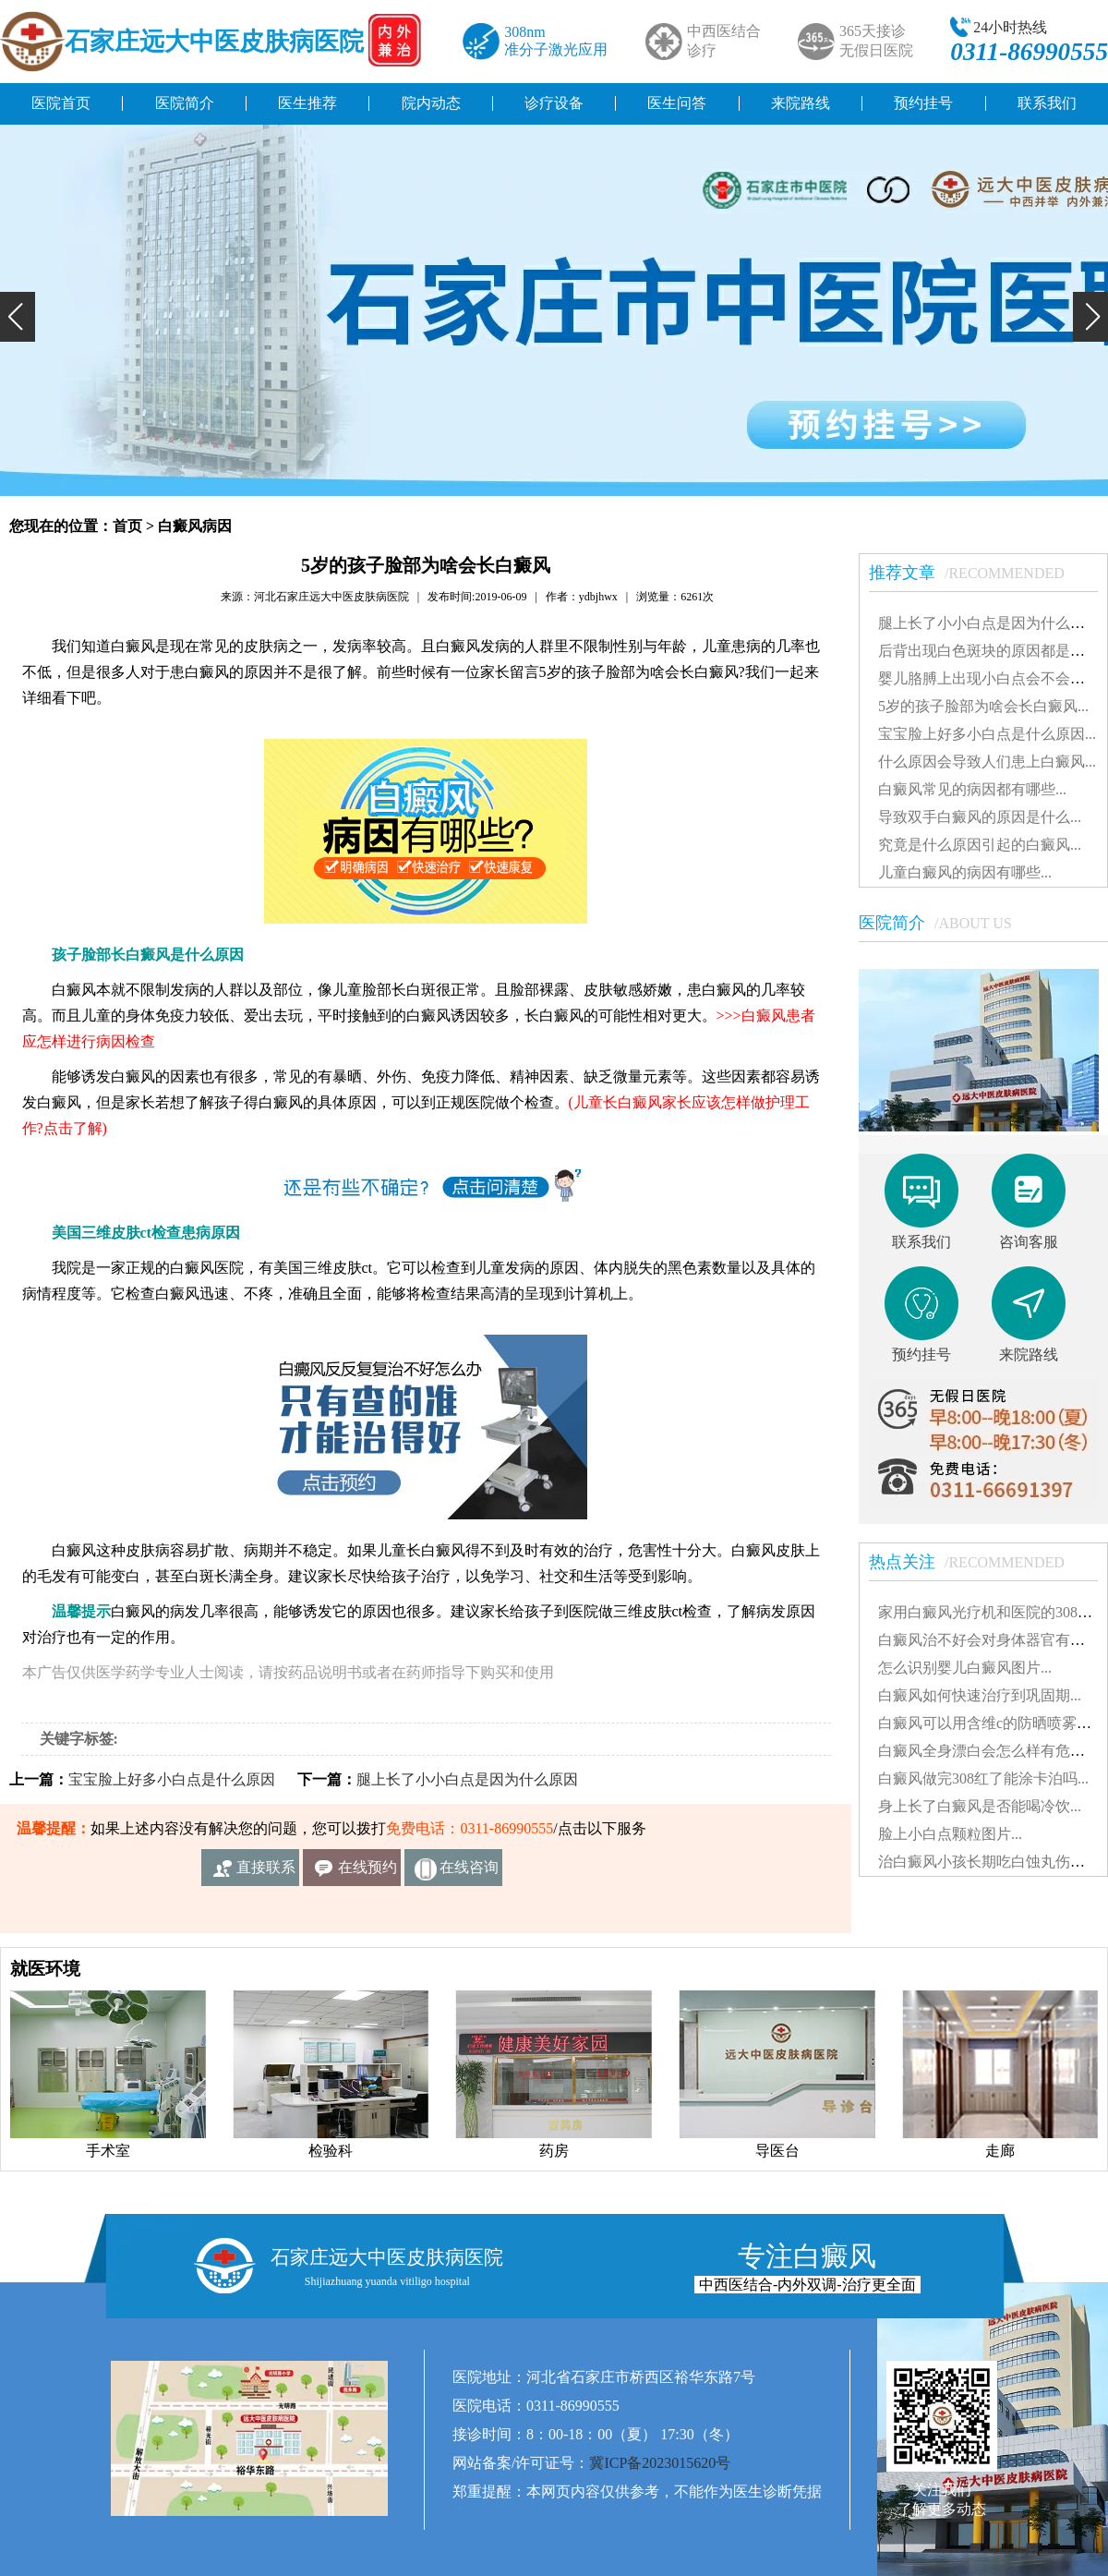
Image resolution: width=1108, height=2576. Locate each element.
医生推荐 (307, 103)
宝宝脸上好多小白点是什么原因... (987, 734)
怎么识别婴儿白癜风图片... (965, 1667)
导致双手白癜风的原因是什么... (979, 817)
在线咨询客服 (469, 1872)
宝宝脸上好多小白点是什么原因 (171, 1779)
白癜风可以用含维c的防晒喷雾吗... (990, 1723)
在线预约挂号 (367, 1872)
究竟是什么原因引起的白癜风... (979, 845)
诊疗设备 (554, 103)
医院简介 (184, 103)
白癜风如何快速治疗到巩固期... (979, 1695)
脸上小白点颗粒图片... (950, 1834)
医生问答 (676, 103)
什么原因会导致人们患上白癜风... (987, 761)
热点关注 (976, 1562)
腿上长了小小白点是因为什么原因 (467, 1779)
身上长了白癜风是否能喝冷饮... (979, 1806)
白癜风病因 (195, 526)
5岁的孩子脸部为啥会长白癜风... (983, 706)
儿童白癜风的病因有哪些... (965, 872)
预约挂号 (923, 103)
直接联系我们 (265, 1872)
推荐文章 (976, 572)
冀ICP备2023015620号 (659, 2463)
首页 (127, 526)
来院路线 (800, 103)
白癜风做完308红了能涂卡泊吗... (983, 1778)
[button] (17, 317)
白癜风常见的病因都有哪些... (972, 789)
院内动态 (431, 103)
